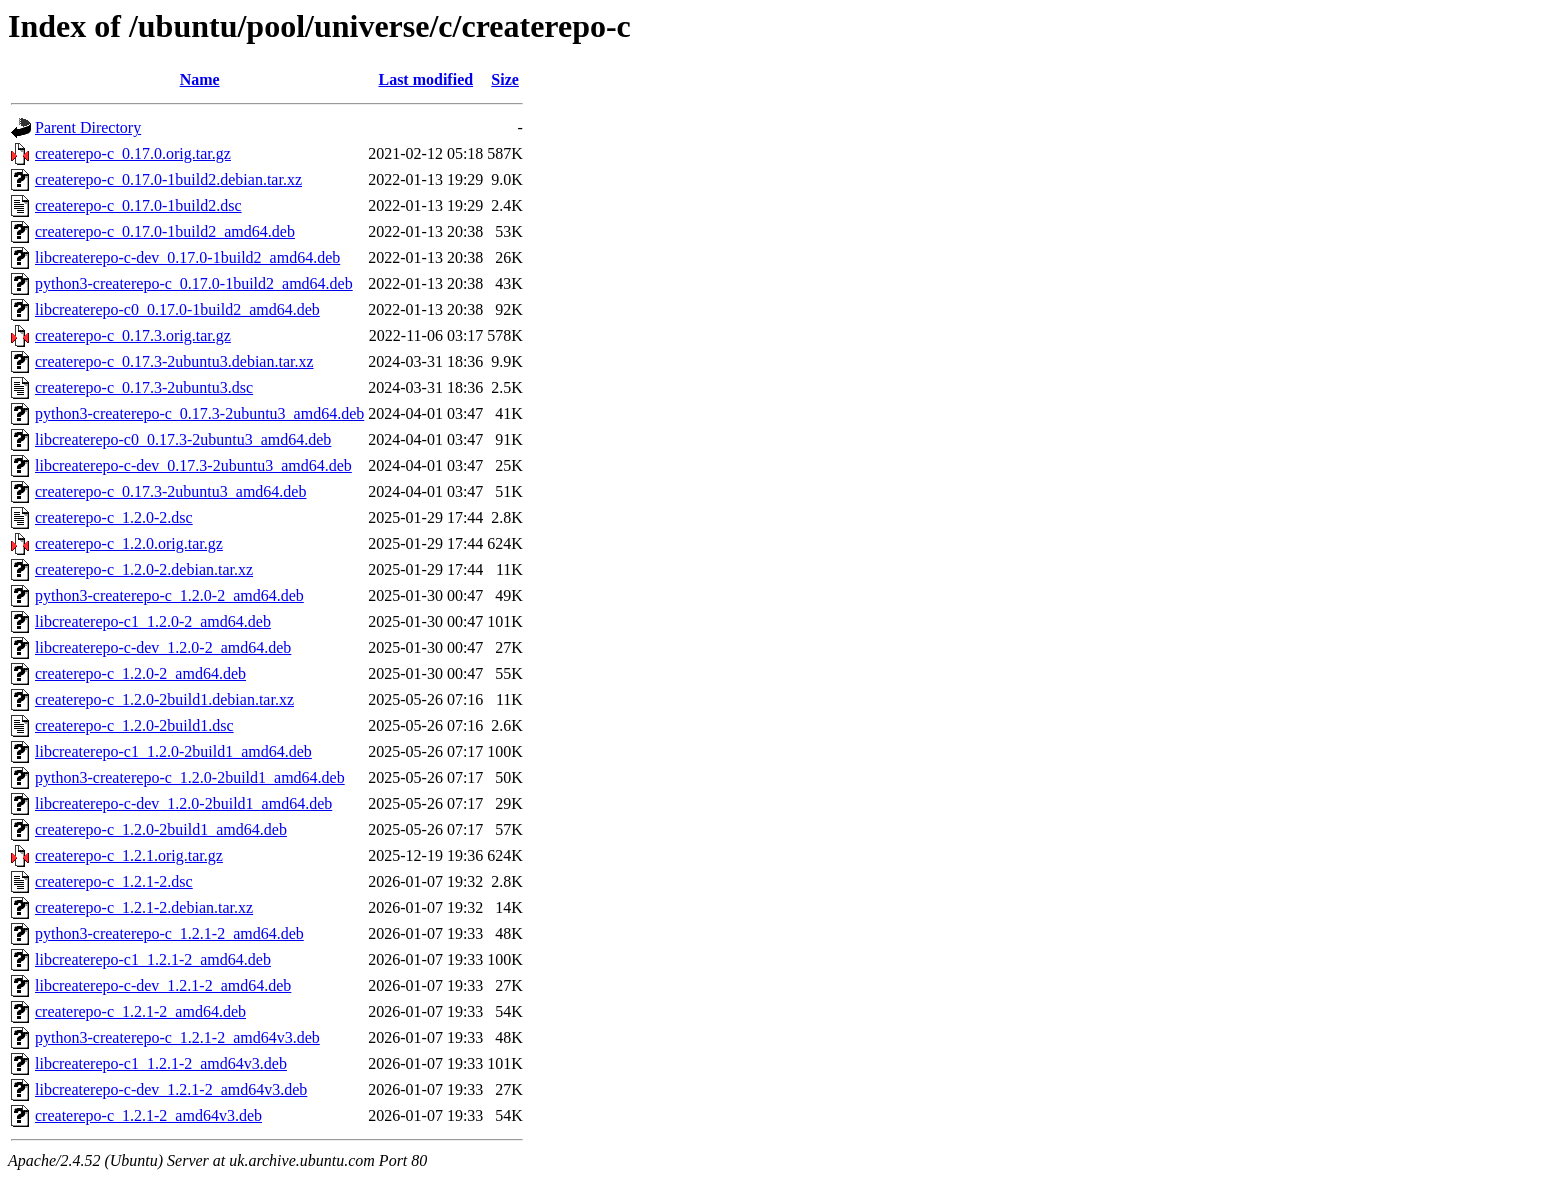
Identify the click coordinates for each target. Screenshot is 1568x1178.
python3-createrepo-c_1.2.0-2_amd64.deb (169, 595)
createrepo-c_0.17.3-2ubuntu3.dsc (144, 387)
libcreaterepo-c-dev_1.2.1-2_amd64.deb (163, 985)
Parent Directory (88, 127)
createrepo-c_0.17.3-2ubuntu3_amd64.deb (170, 491)
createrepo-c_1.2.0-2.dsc (114, 517)
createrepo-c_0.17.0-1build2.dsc (138, 205)
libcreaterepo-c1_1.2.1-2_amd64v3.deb (161, 1063)
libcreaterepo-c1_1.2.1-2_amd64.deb (153, 959)
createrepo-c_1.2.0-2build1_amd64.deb (161, 829)
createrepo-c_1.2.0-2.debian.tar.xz (144, 569)
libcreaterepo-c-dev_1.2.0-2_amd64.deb (163, 647)
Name (200, 79)
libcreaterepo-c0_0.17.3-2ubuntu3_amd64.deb (183, 439)
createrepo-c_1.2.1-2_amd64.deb (140, 1011)
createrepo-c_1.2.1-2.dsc (114, 881)
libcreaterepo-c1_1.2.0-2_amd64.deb (153, 621)
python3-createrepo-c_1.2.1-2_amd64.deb (169, 933)
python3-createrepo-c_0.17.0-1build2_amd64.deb (194, 283)
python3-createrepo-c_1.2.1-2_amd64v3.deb (177, 1037)
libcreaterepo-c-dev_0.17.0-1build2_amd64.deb (187, 257)
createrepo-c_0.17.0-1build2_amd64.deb (165, 231)
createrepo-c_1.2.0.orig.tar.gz (129, 543)
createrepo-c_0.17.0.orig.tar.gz (133, 153)
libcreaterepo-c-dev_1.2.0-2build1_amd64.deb (183, 803)
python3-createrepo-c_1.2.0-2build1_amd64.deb (190, 777)
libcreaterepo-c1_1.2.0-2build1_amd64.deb (173, 751)
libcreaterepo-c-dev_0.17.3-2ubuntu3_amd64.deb (193, 465)
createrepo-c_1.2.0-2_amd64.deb (140, 673)
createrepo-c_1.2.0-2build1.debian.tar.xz (164, 699)
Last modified (425, 79)
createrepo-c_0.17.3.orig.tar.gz (133, 335)
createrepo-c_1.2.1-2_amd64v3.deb (148, 1115)
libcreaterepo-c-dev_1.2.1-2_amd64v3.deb (171, 1089)
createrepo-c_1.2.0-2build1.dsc (134, 725)
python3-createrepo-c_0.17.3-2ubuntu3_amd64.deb (199, 413)
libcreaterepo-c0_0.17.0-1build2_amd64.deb (177, 309)
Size (505, 79)
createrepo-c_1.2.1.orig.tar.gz (129, 855)
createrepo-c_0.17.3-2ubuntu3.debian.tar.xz (174, 361)
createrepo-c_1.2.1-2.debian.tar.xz (144, 907)
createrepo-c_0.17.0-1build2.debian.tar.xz (168, 179)
